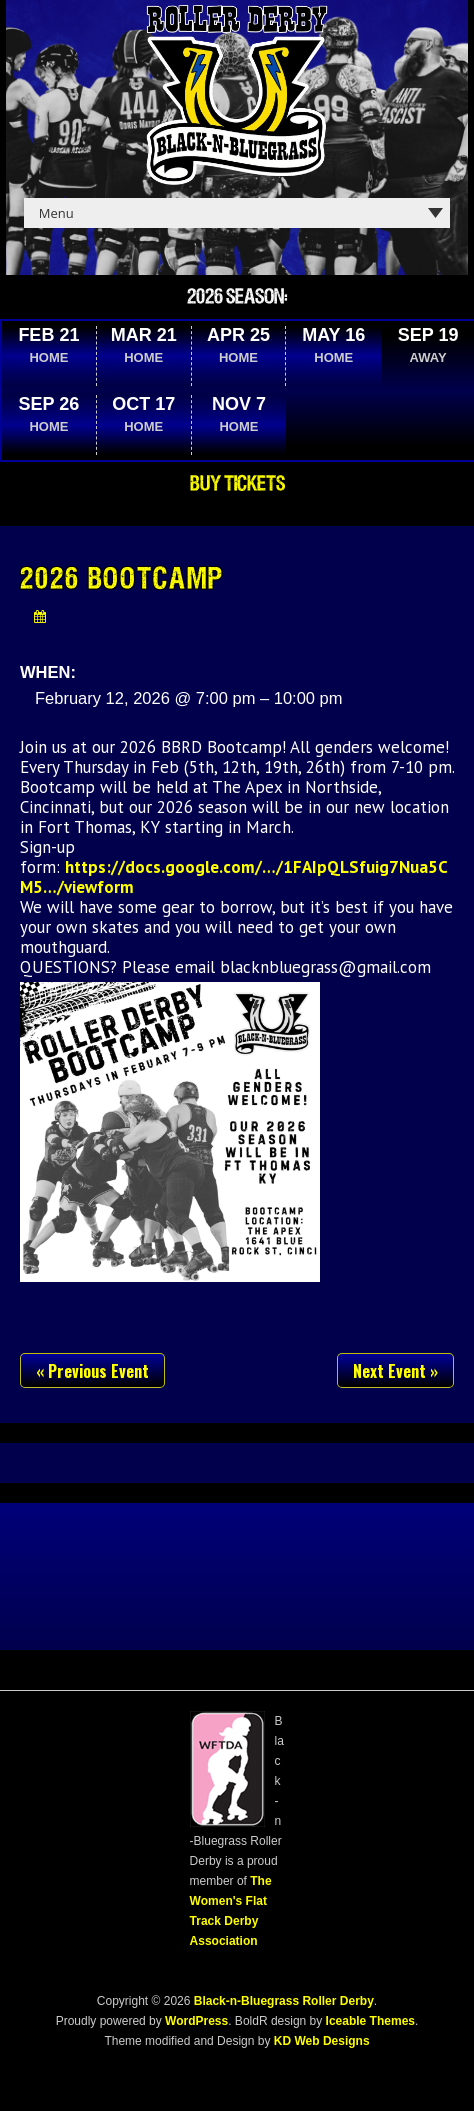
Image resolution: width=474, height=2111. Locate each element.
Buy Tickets (237, 484)
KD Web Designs (322, 2041)
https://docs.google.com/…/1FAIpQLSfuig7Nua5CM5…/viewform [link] (234, 877)
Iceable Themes (370, 2021)
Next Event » (395, 1371)
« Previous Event (92, 1371)
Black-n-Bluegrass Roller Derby (284, 2001)
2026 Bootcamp (122, 580)
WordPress (195, 2021)
